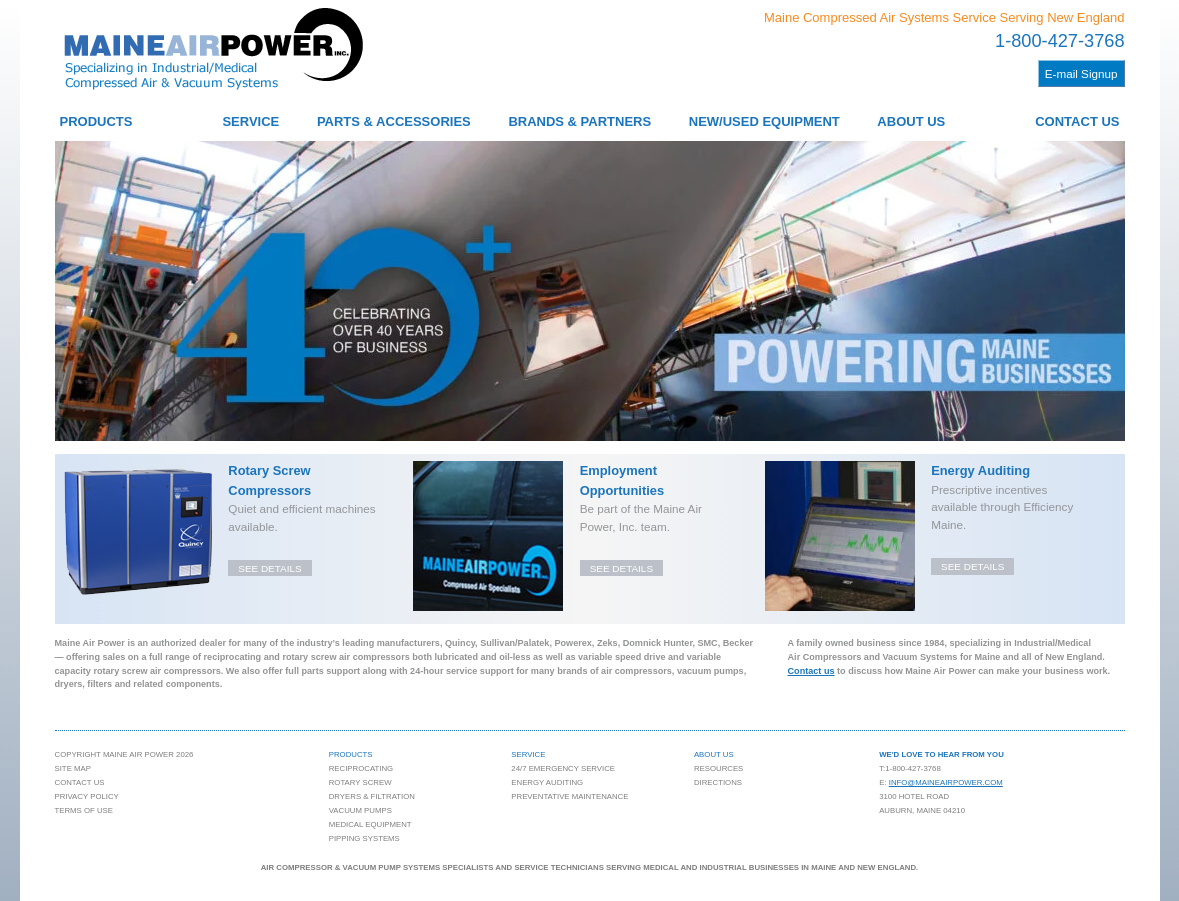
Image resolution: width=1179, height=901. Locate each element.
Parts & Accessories (394, 121)
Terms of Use (84, 810)
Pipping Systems (364, 838)
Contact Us (1077, 121)
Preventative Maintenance (569, 796)
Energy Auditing (547, 782)
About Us (911, 121)
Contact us (811, 671)
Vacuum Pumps (360, 810)
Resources (718, 768)
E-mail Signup (1081, 73)
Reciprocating (361, 768)
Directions (718, 782)
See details (269, 568)
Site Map (73, 768)
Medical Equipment (370, 824)
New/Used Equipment (764, 121)
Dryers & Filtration (372, 796)
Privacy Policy (87, 796)
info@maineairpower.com (946, 782)
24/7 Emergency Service (563, 768)
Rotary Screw (360, 782)
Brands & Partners (579, 121)
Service (250, 121)
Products (96, 121)
